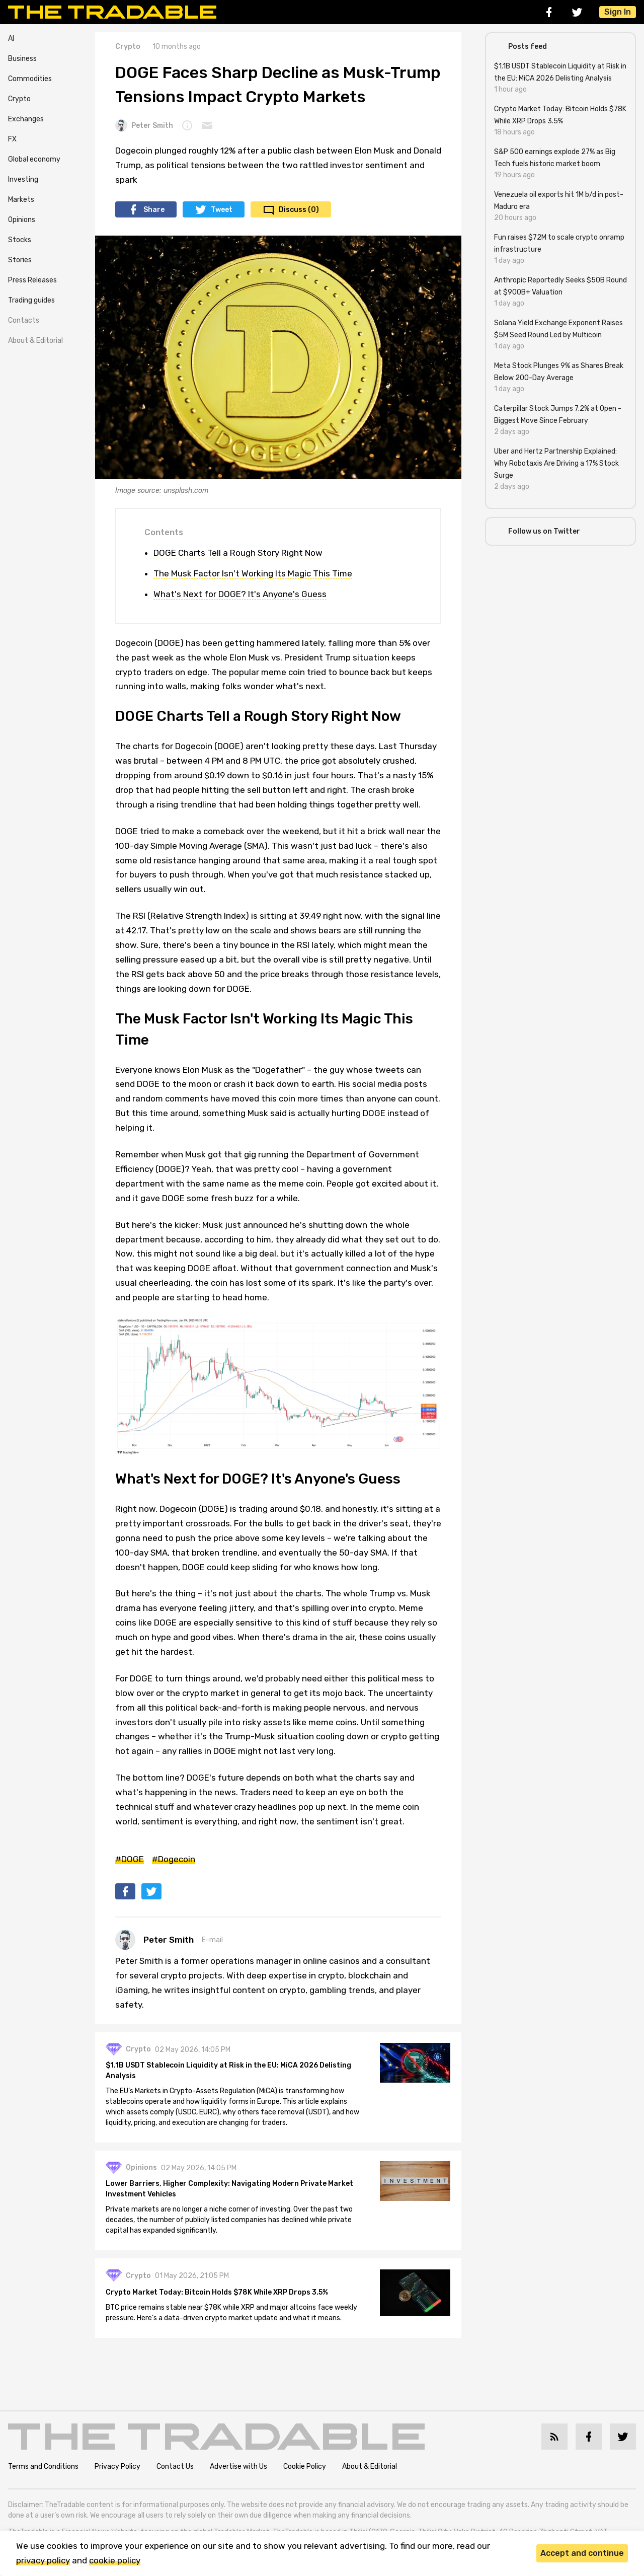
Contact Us (175, 2468)
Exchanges (26, 119)
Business (22, 58)
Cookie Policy (304, 2468)
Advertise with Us (238, 2468)
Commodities (30, 79)
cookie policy (114, 2560)
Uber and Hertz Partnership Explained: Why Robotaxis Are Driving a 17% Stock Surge (556, 463)
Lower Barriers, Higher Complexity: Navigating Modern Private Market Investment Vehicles (231, 2190)
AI (11, 38)
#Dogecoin (173, 1859)
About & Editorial (35, 340)
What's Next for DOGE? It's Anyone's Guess (240, 594)
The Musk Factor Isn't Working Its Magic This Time (252, 573)
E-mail (212, 1940)
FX (12, 139)
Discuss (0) (299, 209)
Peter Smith (144, 125)
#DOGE (129, 1859)
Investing (23, 179)
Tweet (221, 209)
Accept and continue (582, 2553)
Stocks (19, 240)
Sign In (617, 12)
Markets (21, 199)
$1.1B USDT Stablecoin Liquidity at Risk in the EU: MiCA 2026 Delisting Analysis (230, 2071)
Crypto (19, 99)
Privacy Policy (117, 2468)
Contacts (23, 320)
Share (154, 209)
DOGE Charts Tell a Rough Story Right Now (238, 553)
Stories (20, 260)
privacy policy (43, 2560)
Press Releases (32, 280)
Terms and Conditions (43, 2468)
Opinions (21, 219)
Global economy (34, 159)
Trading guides (31, 300)
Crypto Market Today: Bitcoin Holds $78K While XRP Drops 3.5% (218, 2294)
